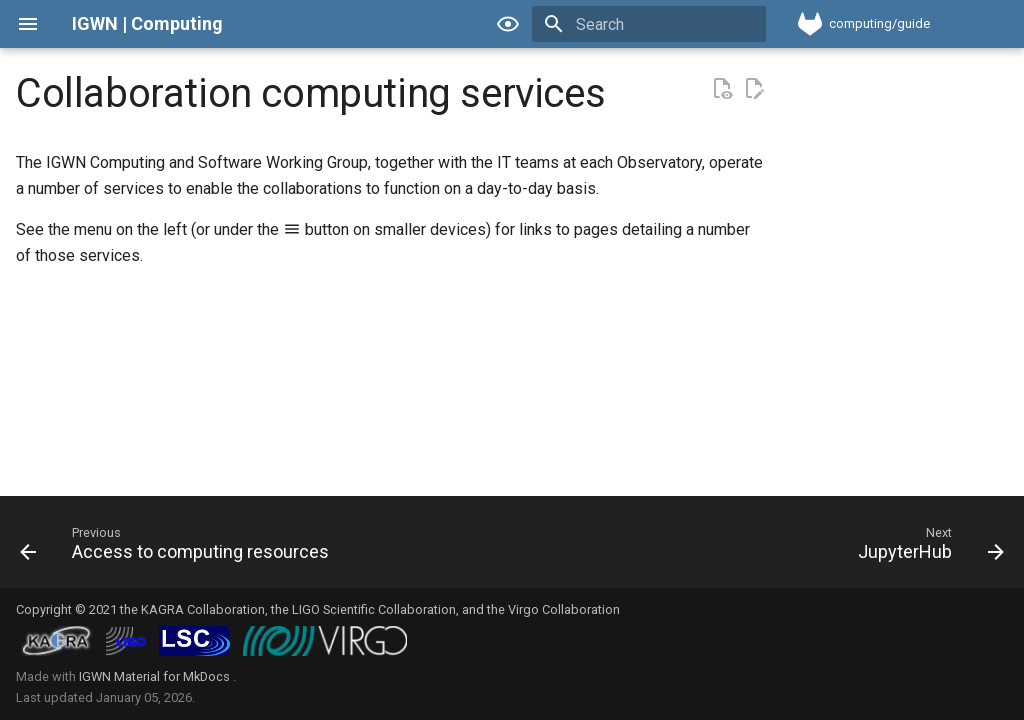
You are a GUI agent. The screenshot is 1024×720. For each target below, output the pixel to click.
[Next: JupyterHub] (926, 548)
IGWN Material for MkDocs (156, 676)
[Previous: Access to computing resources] (179, 548)
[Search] (649, 24)
